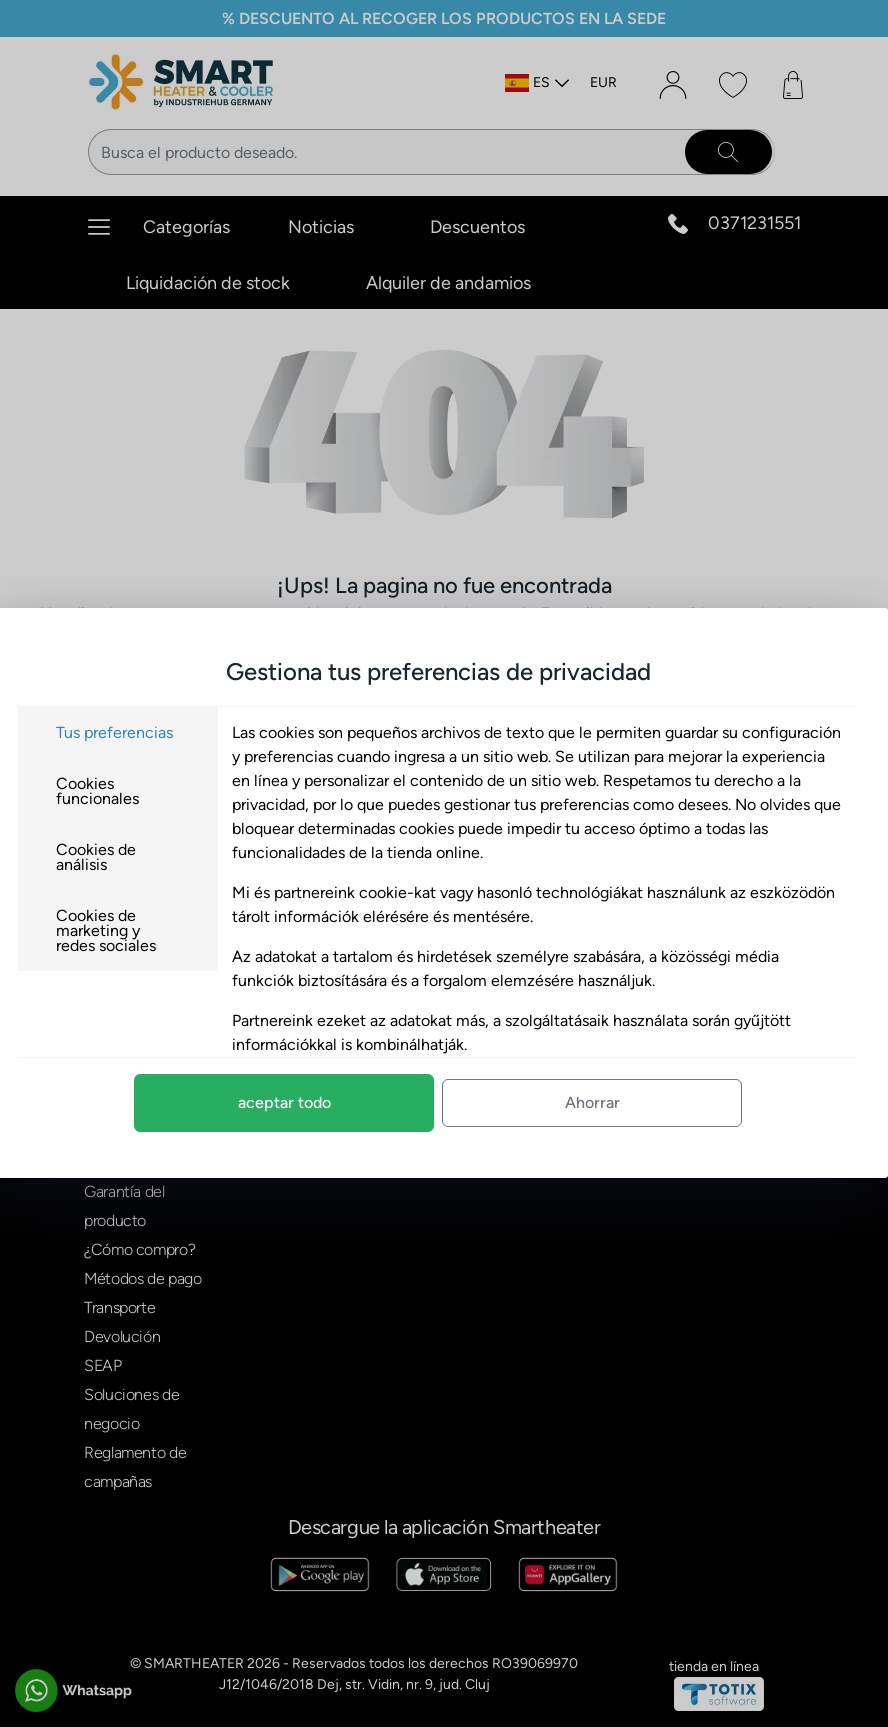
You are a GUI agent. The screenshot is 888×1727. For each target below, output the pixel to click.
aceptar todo (296, 1102)
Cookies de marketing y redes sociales (118, 930)
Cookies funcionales (109, 791)
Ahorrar (604, 1102)
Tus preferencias (126, 732)
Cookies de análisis (108, 857)
